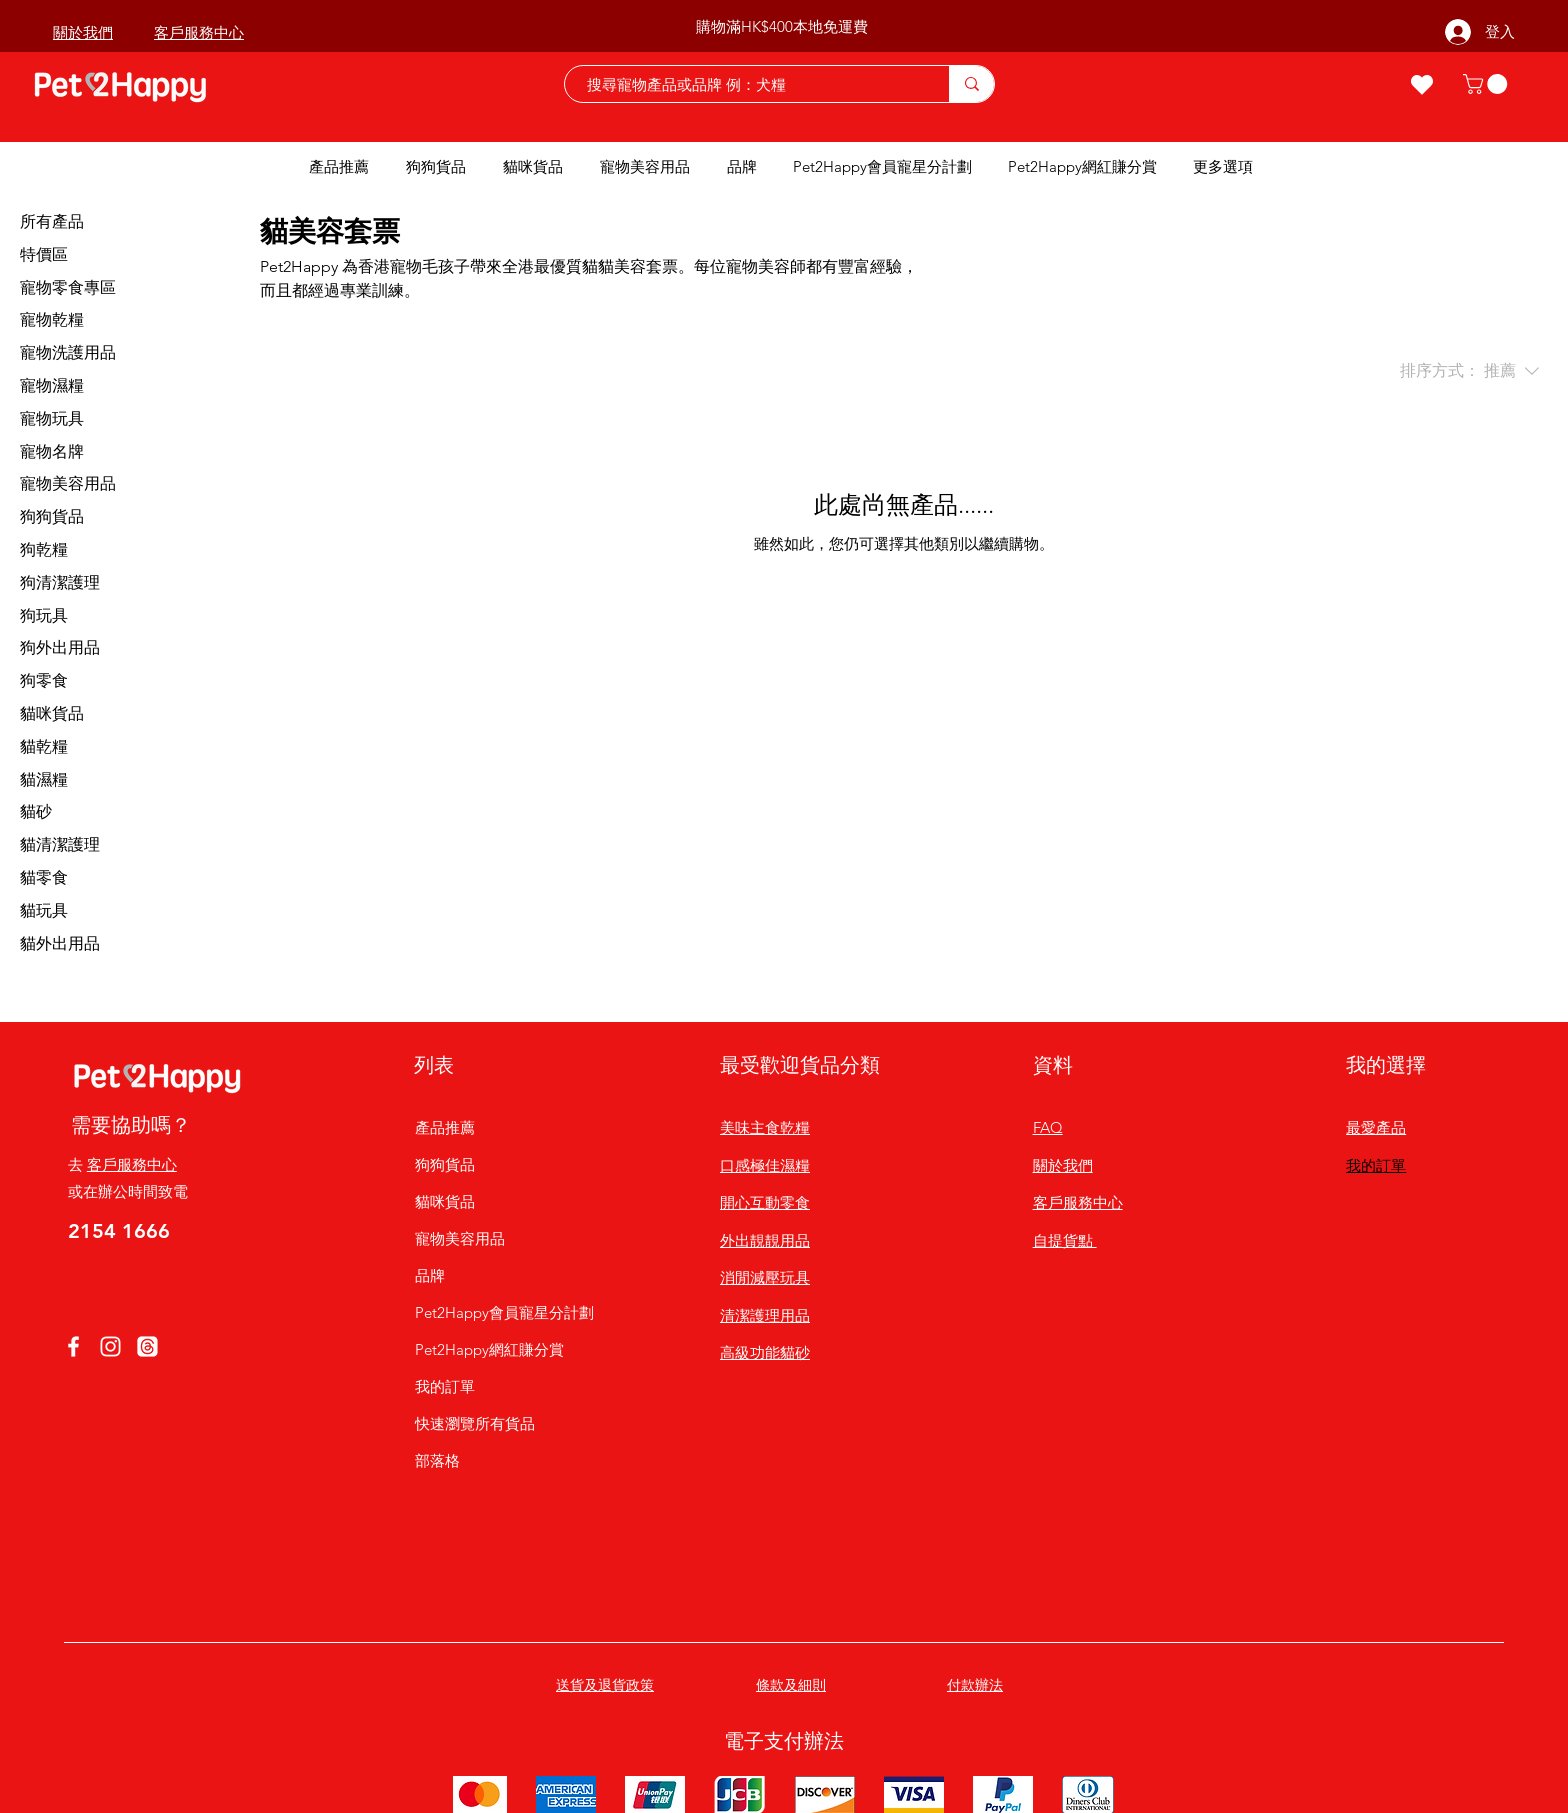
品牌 (430, 1275)
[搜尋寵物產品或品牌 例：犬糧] (747, 84)
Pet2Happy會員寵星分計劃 (490, 1312)
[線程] (147, 1346)
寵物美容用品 (460, 1238)
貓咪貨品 (445, 1201)
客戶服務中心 (132, 1164)
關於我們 (1063, 1165)
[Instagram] (110, 1346)
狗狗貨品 (445, 1164)
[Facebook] (73, 1346)
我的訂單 (445, 1386)
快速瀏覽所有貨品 (475, 1423)
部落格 (437, 1460)
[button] (1487, 84)
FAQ (1048, 1127)
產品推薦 (445, 1127)
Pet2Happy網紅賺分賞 (489, 1349)
